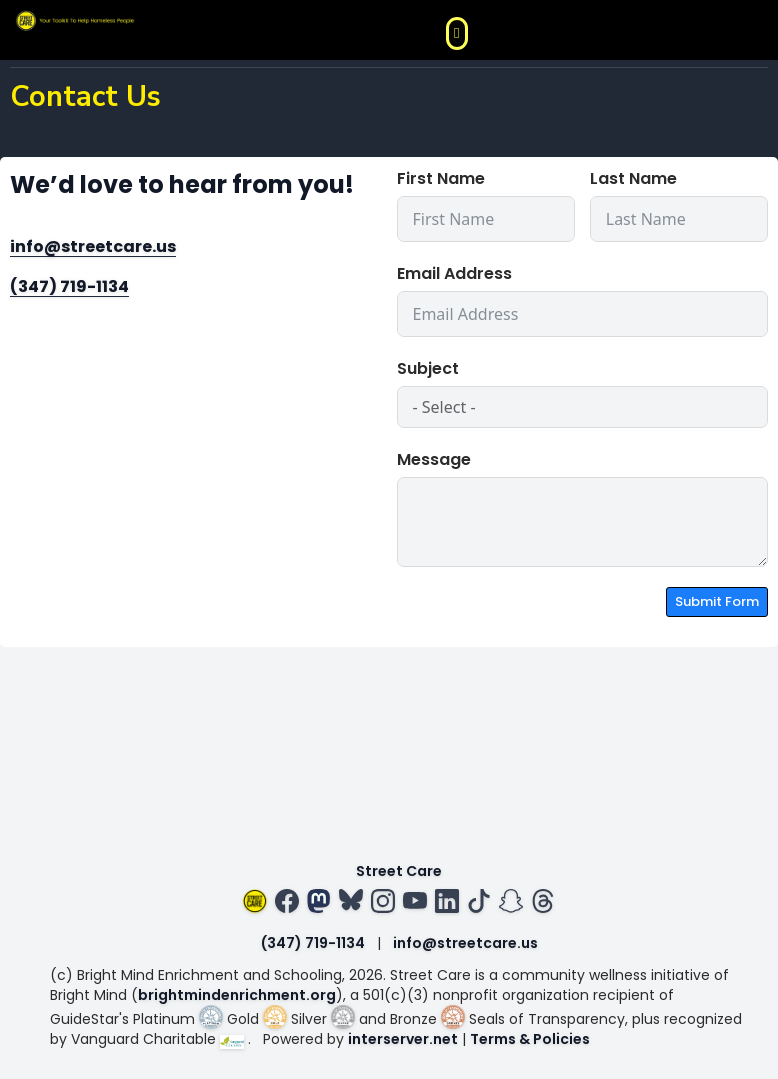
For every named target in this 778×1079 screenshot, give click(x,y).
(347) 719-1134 (69, 286)
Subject (428, 368)
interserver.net (403, 1039)
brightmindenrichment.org (237, 995)
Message (434, 459)
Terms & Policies (530, 1039)
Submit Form (717, 601)
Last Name (633, 178)
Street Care (399, 871)
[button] (457, 33)
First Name (441, 178)
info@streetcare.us (93, 246)
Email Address (454, 273)
